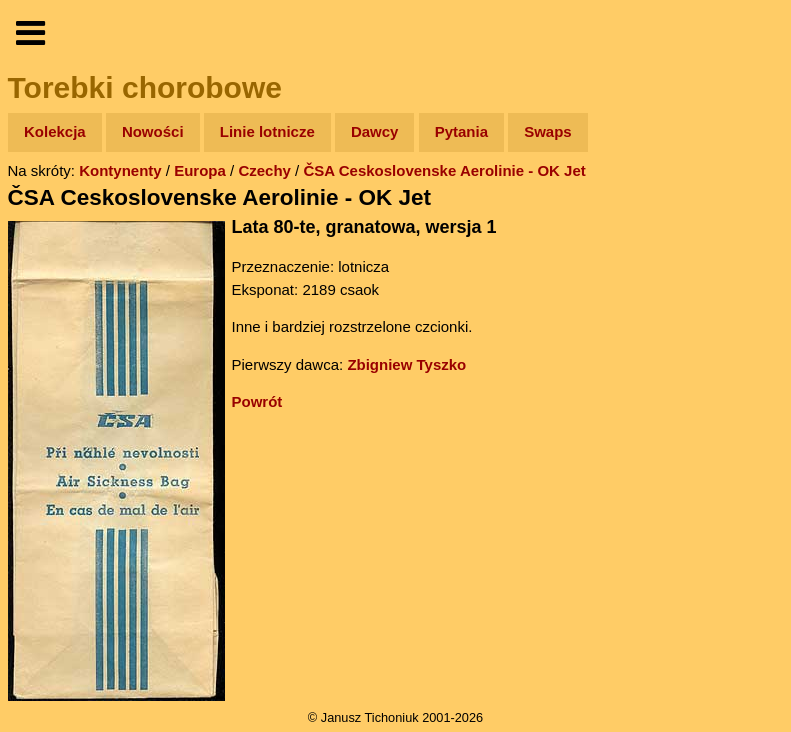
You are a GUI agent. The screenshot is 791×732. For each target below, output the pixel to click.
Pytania (461, 131)
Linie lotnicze (267, 131)
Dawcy (375, 131)
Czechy (264, 170)
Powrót (257, 401)
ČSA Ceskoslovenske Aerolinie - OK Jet (444, 170)
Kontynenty (120, 170)
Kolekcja (55, 131)
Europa (200, 170)
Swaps (548, 131)
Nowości (153, 131)
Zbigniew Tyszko (406, 364)
